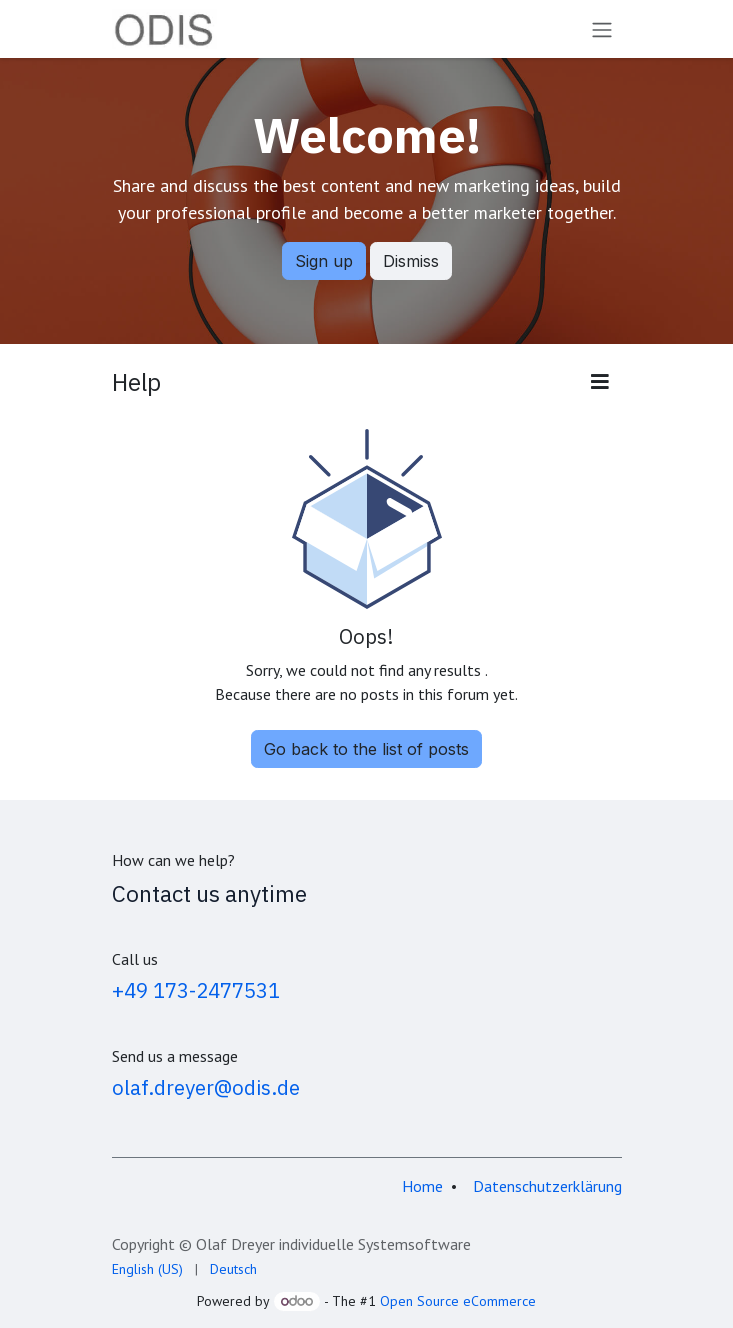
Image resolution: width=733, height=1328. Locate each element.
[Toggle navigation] (602, 29)
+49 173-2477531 (196, 990)
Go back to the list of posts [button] (366, 749)
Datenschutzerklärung (547, 1186)
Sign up (324, 261)
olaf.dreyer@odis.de (206, 1087)
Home (422, 1186)
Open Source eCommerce (458, 1301)
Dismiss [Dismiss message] (411, 261)
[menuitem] (147, 1269)
